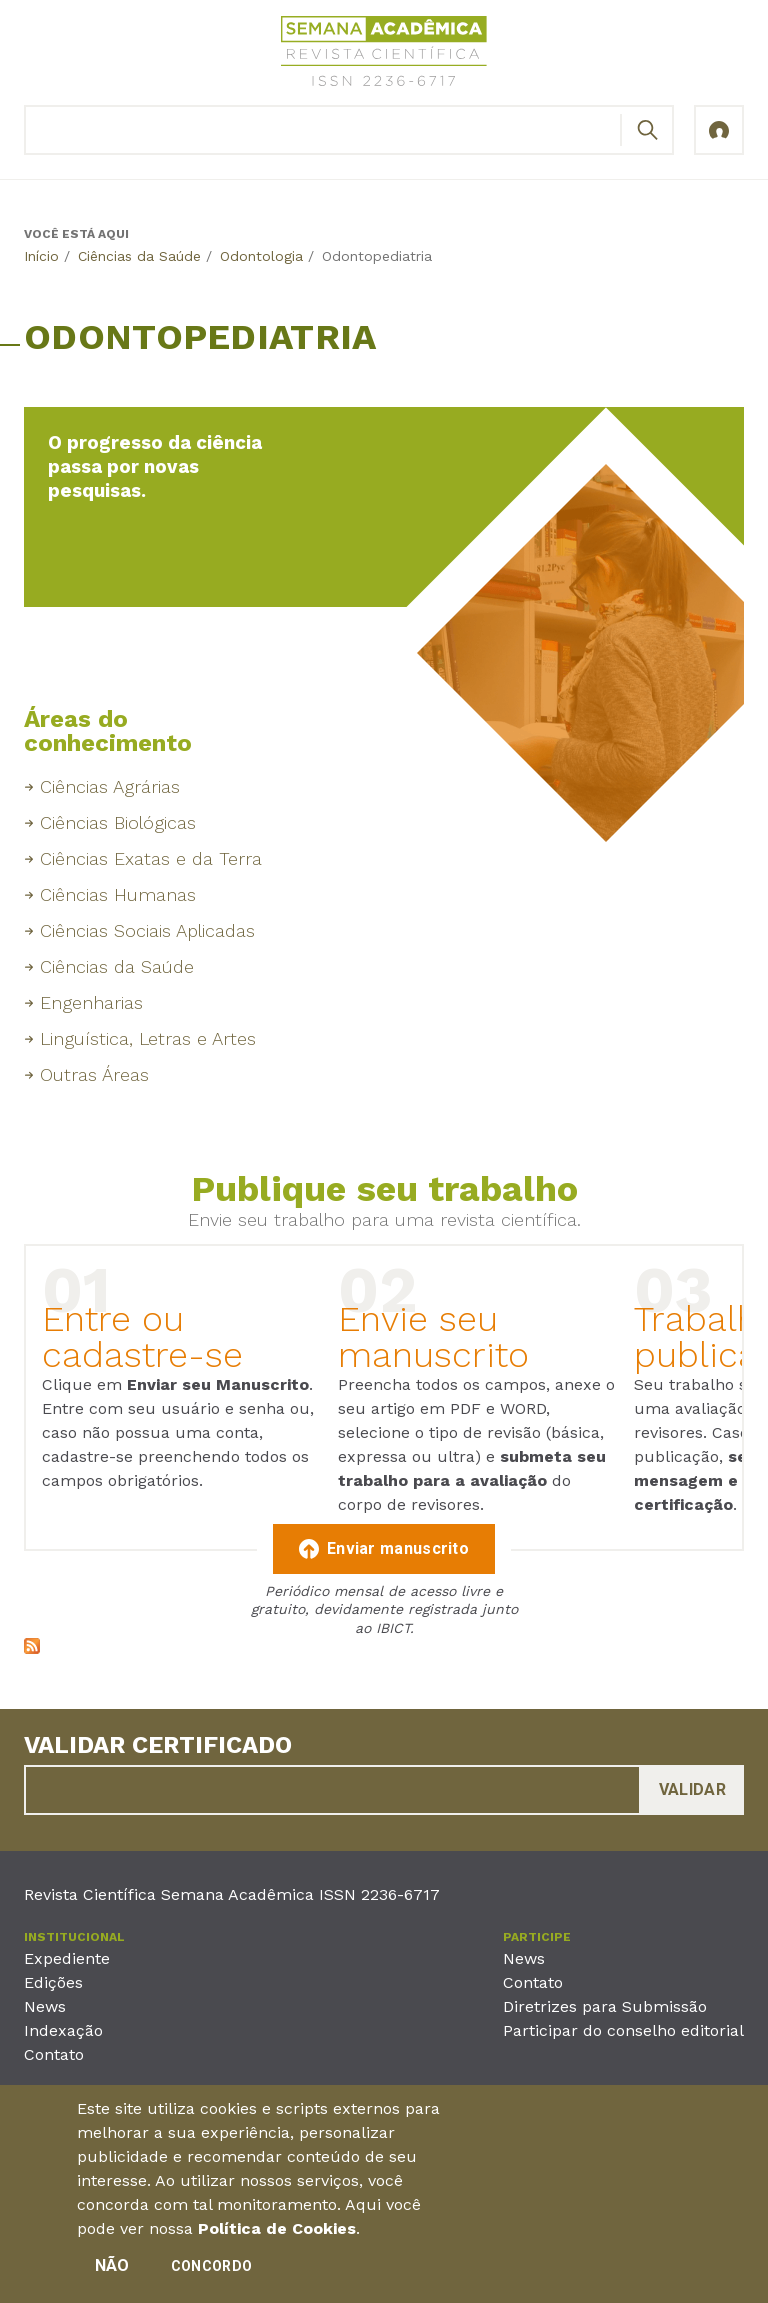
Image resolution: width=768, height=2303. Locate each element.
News (45, 2006)
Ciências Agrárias (110, 786)
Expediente (67, 1958)
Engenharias (91, 1002)
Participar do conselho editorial (623, 2030)
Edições (53, 1982)
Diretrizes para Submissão (605, 2006)
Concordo (211, 2271)
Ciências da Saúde (139, 256)
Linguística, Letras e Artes (148, 1038)
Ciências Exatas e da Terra (151, 858)
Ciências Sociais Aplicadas (147, 930)
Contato (54, 2054)
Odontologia (261, 256)
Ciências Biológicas (118, 822)
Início (41, 256)
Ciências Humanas (118, 894)
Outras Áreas (94, 1074)
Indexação (63, 2030)
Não (112, 2270)
